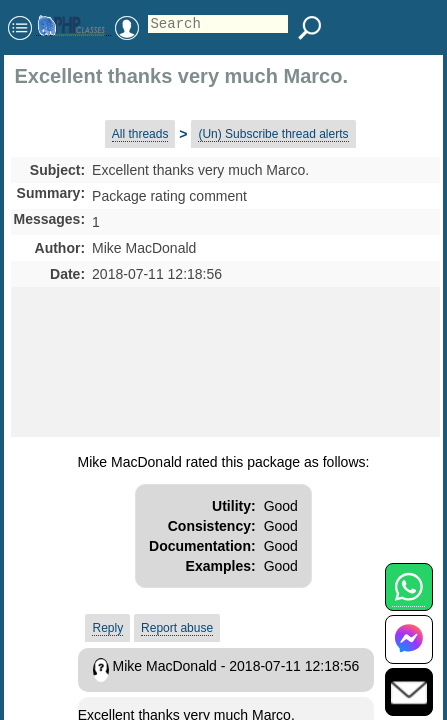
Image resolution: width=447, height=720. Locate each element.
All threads (140, 134)
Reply (107, 628)
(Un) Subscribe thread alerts (273, 134)
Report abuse (177, 628)
